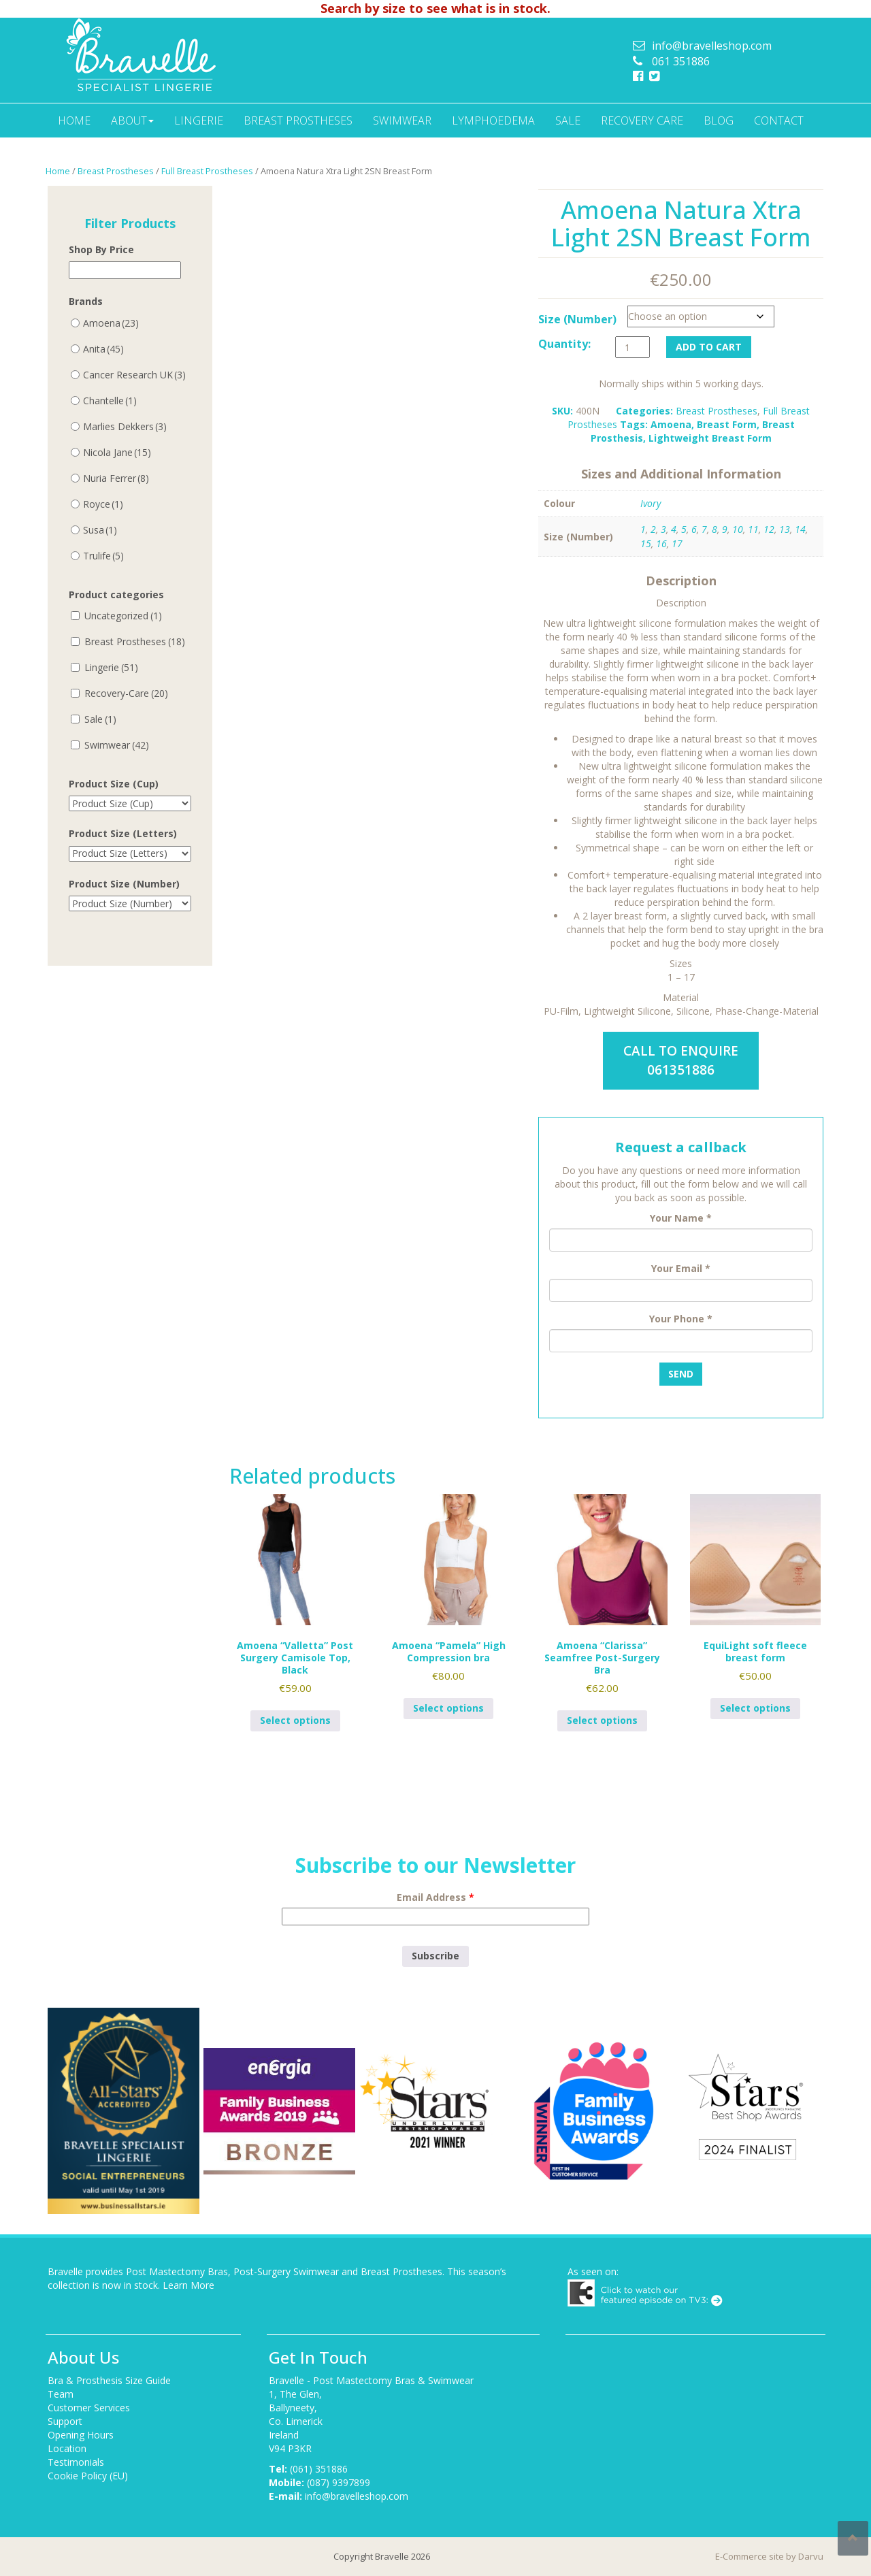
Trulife (103, 555)
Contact (779, 120)
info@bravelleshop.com (712, 45)
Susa (100, 529)
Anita (103, 348)
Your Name (681, 1217)
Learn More (188, 2285)
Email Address (435, 1897)
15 (645, 543)
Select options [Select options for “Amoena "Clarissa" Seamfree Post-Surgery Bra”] (602, 1720)
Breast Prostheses (298, 120)
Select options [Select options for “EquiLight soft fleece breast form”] (755, 1707)
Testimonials (76, 2462)
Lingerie (198, 120)
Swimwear (402, 120)
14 (800, 529)
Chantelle (110, 400)
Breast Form (727, 424)
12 (768, 529)
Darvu (810, 2556)
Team (60, 2393)
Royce (103, 504)
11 (753, 529)
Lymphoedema (493, 120)
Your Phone (680, 1318)
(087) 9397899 (338, 2482)
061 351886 (681, 61)
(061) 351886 (319, 2468)
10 (737, 529)
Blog (719, 120)
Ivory (650, 503)
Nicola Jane (117, 452)
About (132, 120)
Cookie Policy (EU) (88, 2475)
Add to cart (709, 346)
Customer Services (89, 2407)
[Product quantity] (632, 347)
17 (677, 543)
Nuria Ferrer (116, 478)
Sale (567, 120)
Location (67, 2448)
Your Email (680, 1268)
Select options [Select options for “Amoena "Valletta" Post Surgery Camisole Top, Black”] (295, 1720)
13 (784, 529)
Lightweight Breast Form (710, 437)
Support (65, 2421)
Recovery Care (642, 120)
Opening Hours (81, 2434)
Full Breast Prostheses (207, 171)
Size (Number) (577, 319)
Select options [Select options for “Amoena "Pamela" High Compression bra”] (448, 1707)
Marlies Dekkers (125, 426)
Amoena (671, 424)
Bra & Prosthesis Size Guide (109, 2380)
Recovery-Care (126, 693)
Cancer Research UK (134, 374)
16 (661, 543)
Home (74, 120)
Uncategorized (123, 615)
